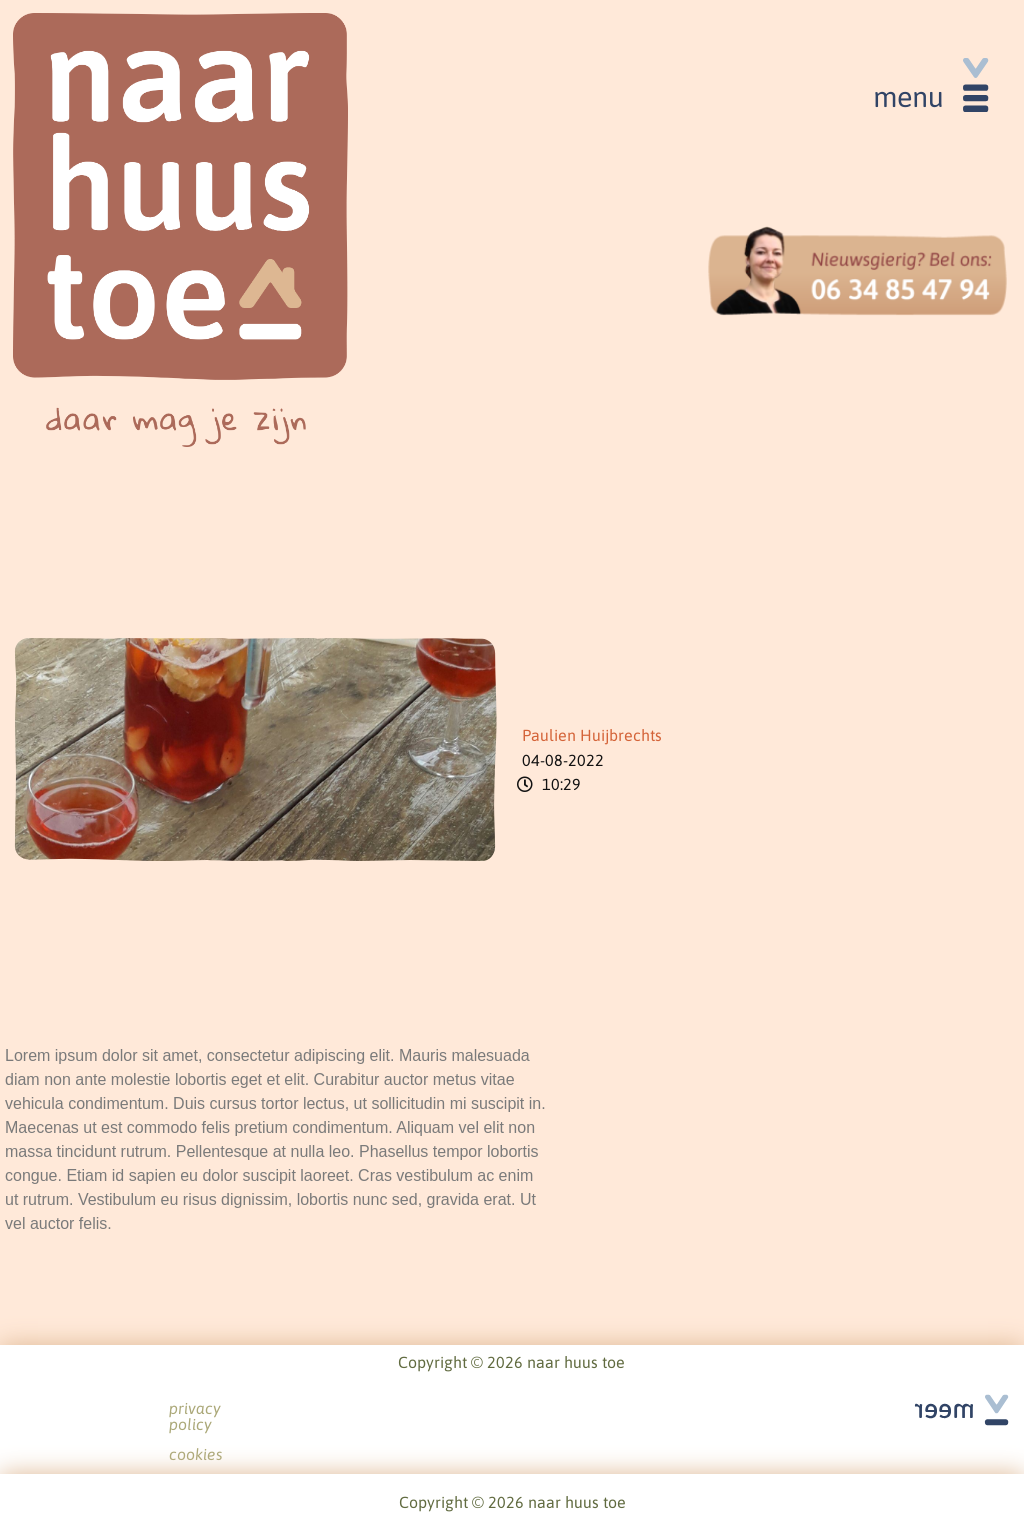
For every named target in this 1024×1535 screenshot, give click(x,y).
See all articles (949, 1387)
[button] (929, 92)
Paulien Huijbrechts (592, 735)
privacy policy (472, 1409)
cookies (573, 1409)
